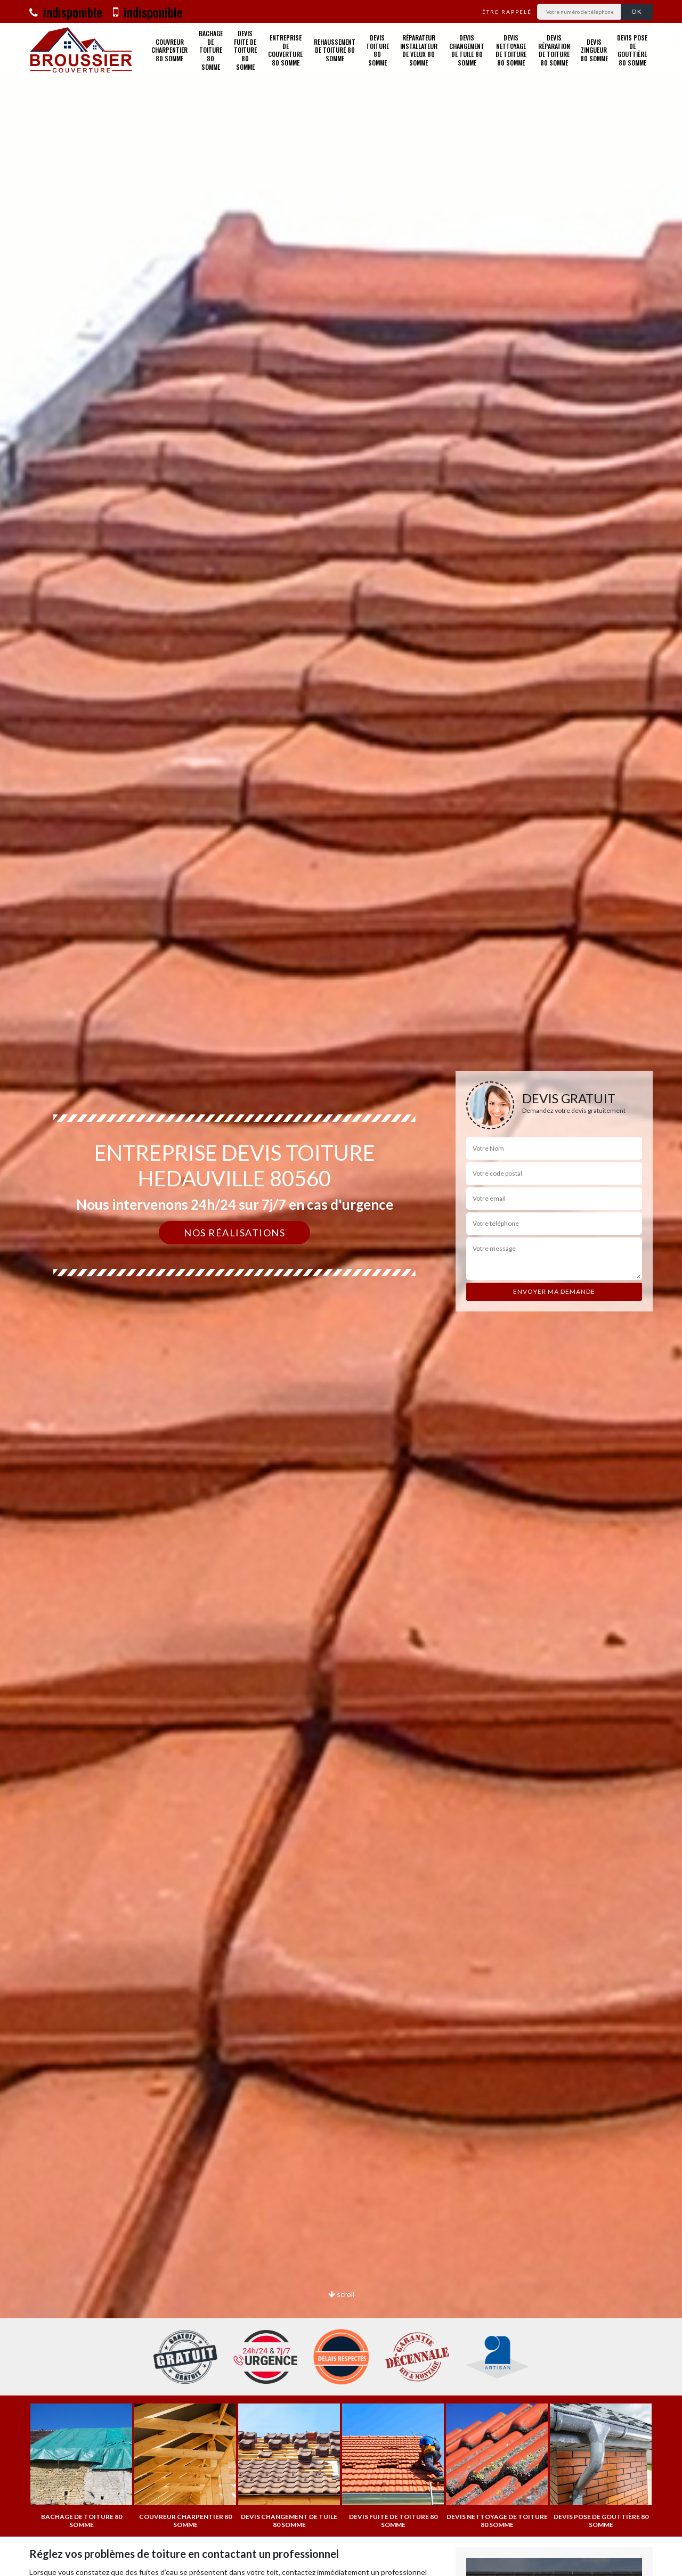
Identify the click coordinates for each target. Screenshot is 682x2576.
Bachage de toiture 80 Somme (211, 50)
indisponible (65, 11)
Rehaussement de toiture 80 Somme (334, 50)
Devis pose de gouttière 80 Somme (632, 50)
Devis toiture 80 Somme (377, 50)
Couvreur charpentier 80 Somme (169, 50)
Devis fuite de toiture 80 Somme (245, 50)
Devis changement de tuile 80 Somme (466, 50)
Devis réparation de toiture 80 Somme (554, 50)
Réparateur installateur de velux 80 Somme (418, 50)
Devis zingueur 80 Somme (594, 50)
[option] (341, 1288)
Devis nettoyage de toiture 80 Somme (511, 50)
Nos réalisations (234, 1232)
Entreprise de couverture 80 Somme (285, 50)
